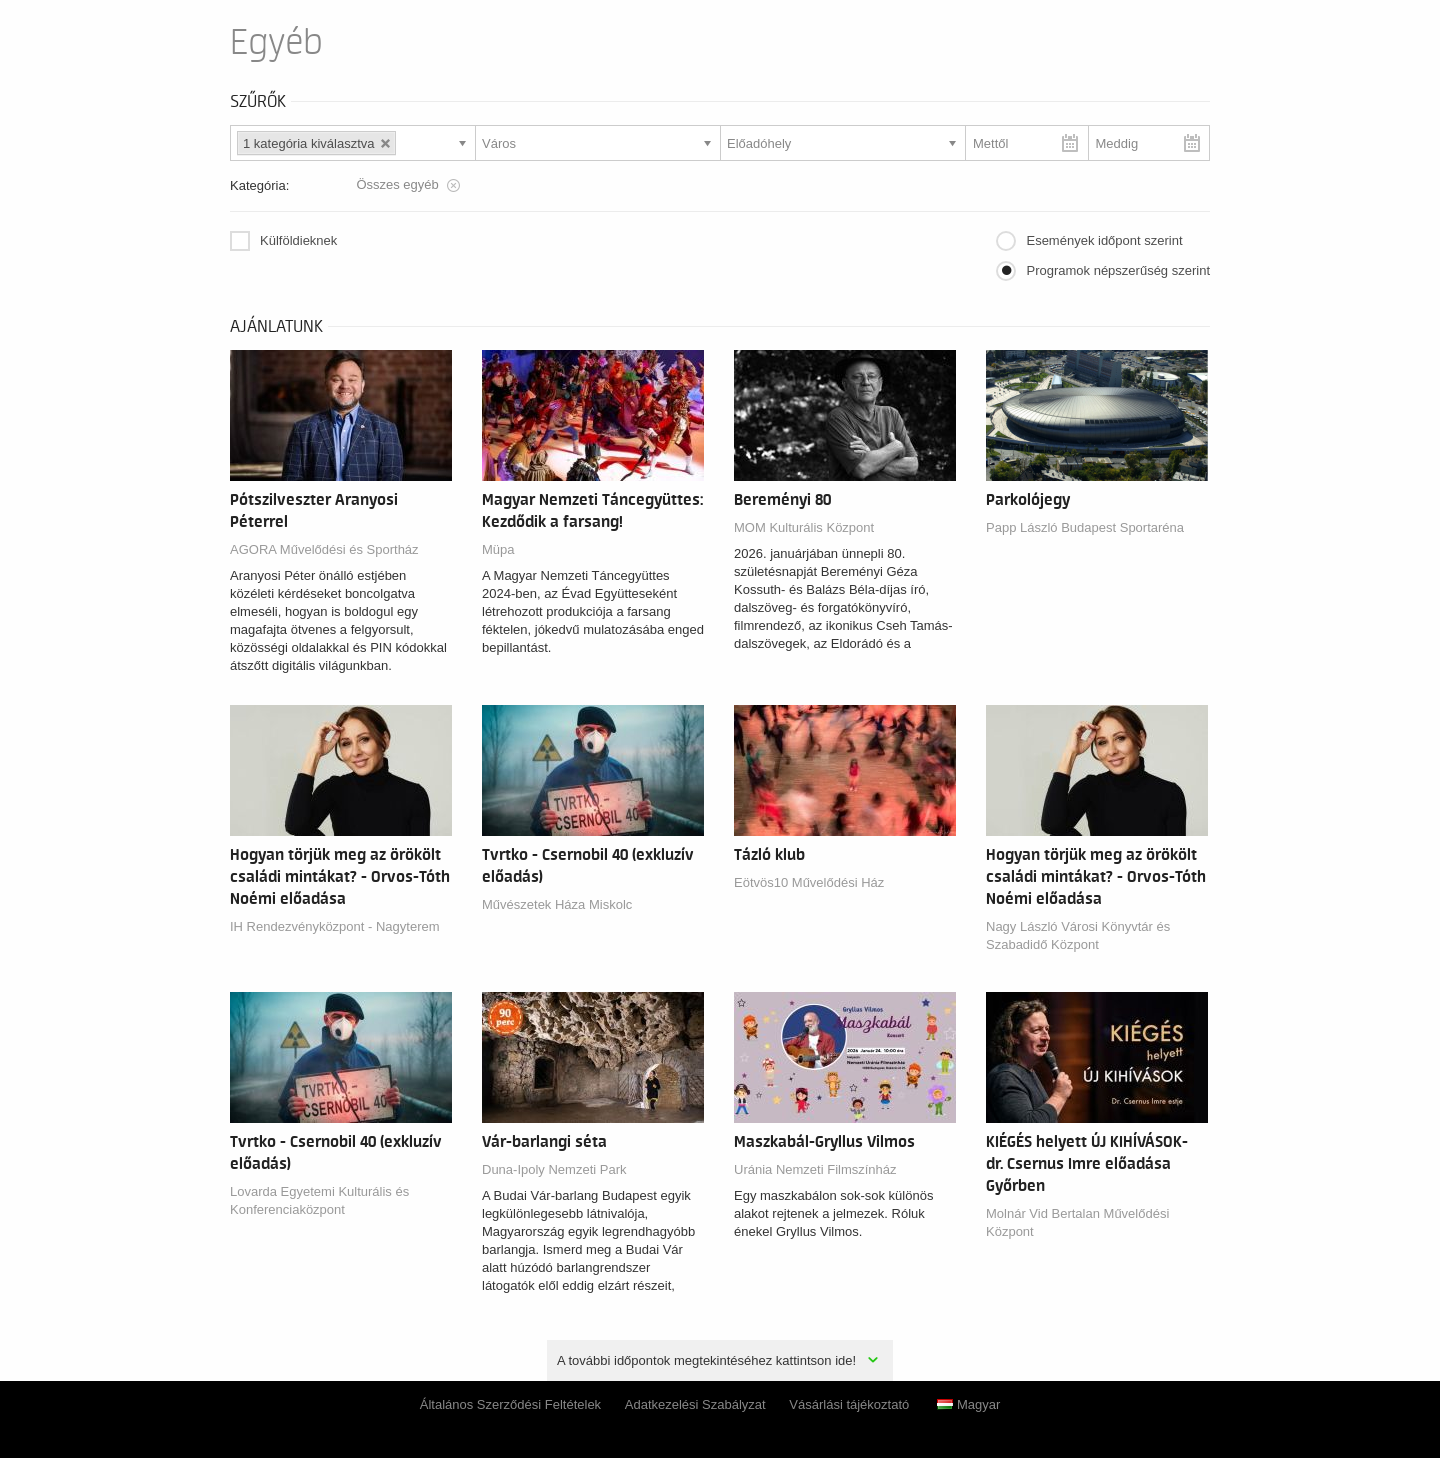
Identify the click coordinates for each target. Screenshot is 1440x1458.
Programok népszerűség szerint (1118, 270)
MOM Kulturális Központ (804, 527)
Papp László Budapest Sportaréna (1085, 527)
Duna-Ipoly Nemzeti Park (554, 1169)
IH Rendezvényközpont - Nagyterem (335, 926)
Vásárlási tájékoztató (849, 1404)
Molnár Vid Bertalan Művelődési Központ (1077, 1222)
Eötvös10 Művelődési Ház (809, 882)
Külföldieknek (298, 240)
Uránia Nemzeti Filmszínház (815, 1169)
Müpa (498, 549)
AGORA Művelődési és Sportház (324, 549)
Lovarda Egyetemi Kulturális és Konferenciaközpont (319, 1200)
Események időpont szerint (1104, 240)
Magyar (968, 1404)
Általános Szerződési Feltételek (510, 1404)
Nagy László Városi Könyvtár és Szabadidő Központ (1078, 935)
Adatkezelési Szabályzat (695, 1404)
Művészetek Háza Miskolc (557, 904)
